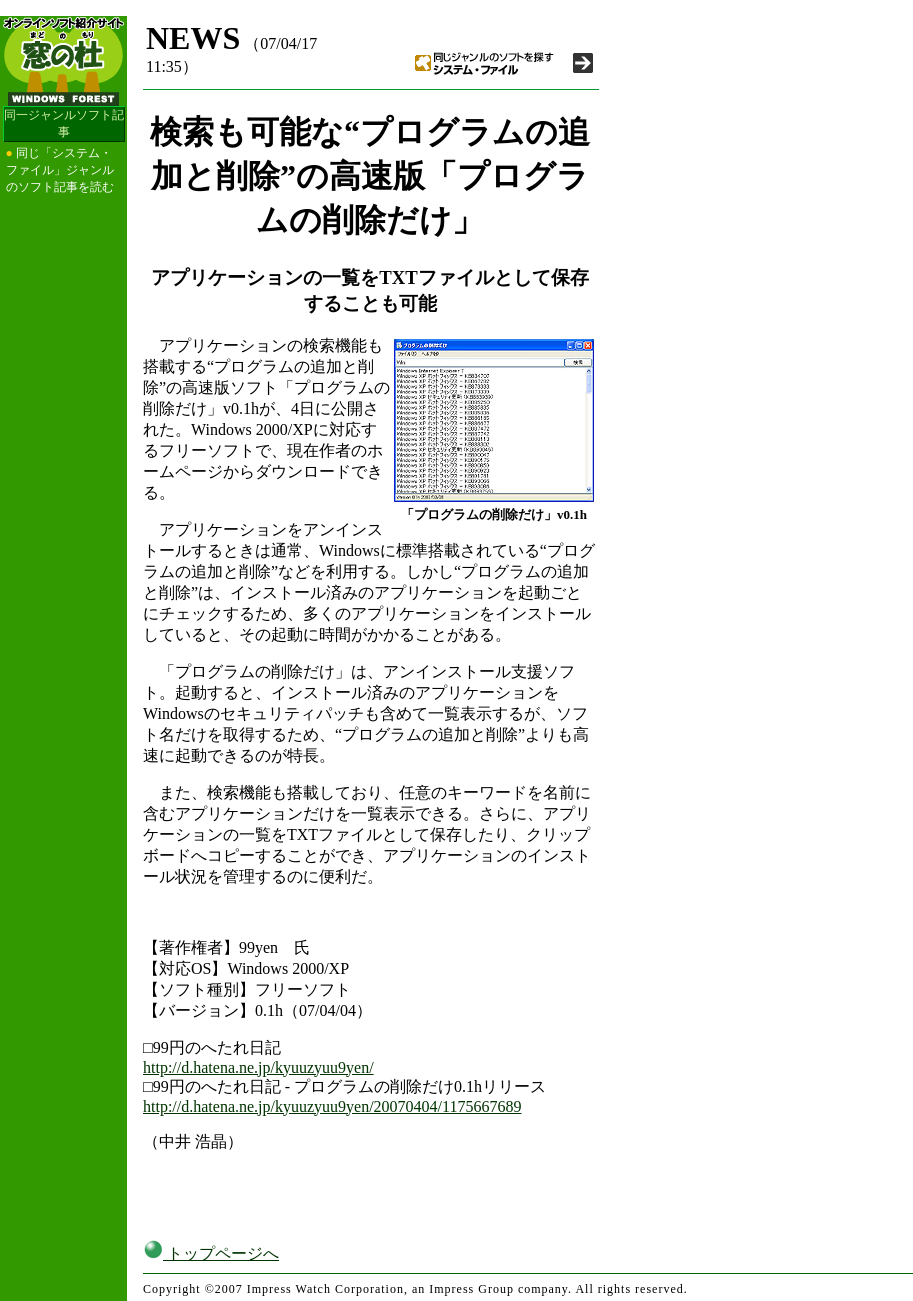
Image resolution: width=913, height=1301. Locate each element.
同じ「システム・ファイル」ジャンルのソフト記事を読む (60, 170)
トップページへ (211, 1253)
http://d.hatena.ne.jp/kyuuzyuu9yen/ (258, 1067)
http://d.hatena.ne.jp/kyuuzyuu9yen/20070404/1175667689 (332, 1106)
